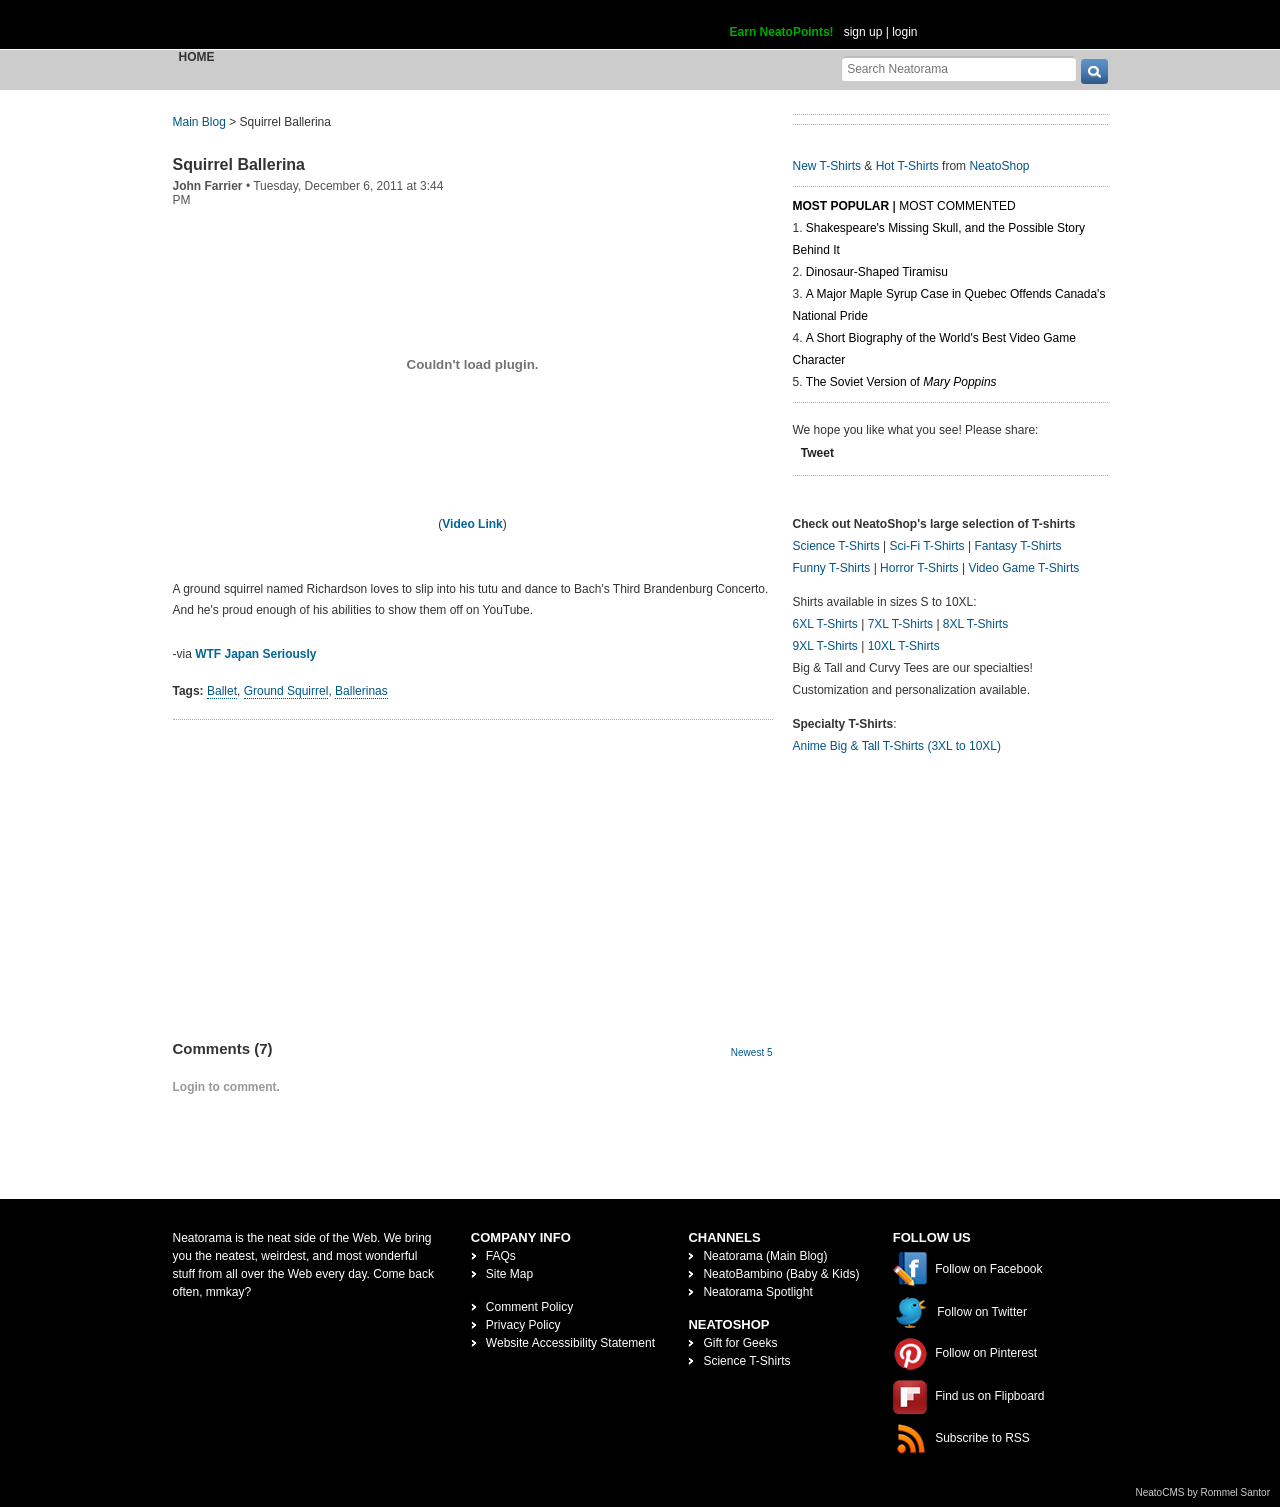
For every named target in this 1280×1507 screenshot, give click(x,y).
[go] (1094, 71)
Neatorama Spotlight (757, 1292)
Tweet (817, 453)
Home (197, 57)
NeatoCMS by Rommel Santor (1203, 1492)
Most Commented (957, 206)
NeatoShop (999, 166)
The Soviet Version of (901, 382)
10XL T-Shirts (904, 646)
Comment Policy (529, 1307)
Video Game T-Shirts (1023, 568)
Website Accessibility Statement (570, 1343)
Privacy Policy (523, 1325)
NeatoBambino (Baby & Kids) (781, 1274)
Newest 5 (752, 1052)
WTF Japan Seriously (255, 654)
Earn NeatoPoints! (782, 32)
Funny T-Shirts (832, 568)
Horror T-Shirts (919, 568)
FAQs (501, 1256)
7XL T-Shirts (900, 624)
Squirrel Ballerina (239, 164)
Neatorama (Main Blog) (765, 1256)
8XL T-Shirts (975, 624)
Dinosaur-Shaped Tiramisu (877, 272)
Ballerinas (361, 691)
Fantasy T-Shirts (1017, 546)
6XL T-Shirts (825, 624)
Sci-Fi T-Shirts (926, 546)
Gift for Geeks (740, 1343)
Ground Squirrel (286, 691)
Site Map (509, 1274)
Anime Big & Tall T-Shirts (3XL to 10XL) (897, 746)
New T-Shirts (827, 166)
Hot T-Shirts (907, 166)
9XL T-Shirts (825, 646)
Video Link (472, 524)
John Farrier (208, 186)
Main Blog (199, 122)
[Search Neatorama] (959, 68)
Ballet (222, 691)
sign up (863, 32)
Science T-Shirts (836, 546)
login (904, 32)
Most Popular (841, 206)
